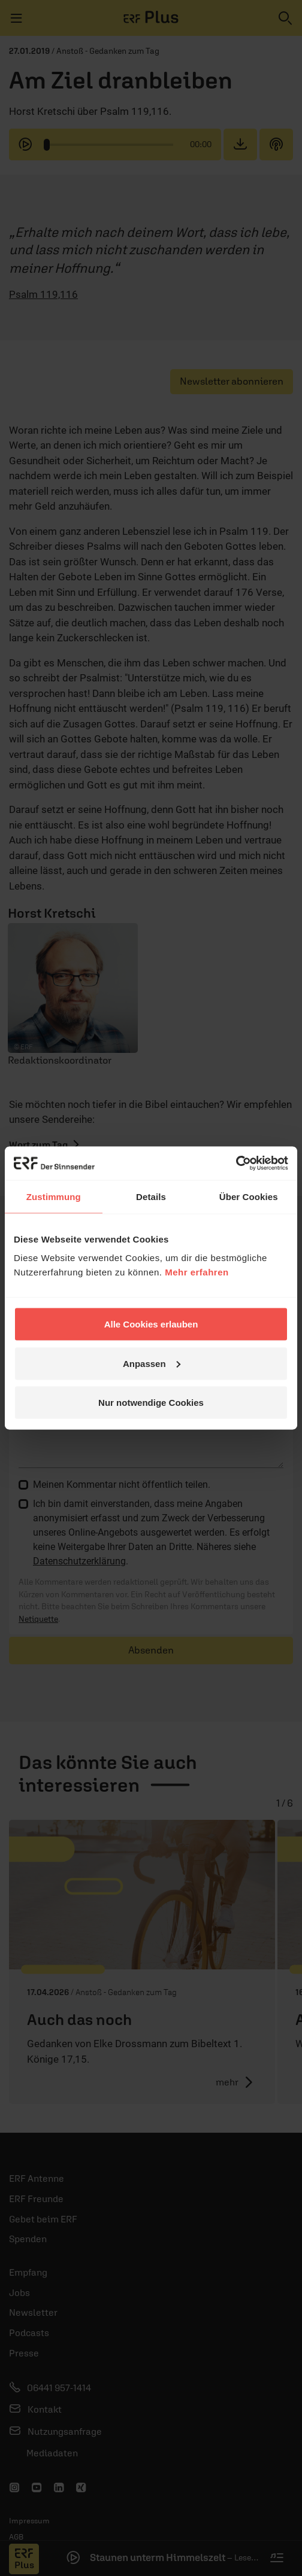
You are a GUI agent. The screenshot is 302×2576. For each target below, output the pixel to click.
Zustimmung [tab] (53, 1196)
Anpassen (151, 1363)
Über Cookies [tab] (248, 1196)
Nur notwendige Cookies (151, 1402)
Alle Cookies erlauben (151, 1324)
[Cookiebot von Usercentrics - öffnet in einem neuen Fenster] (235, 1163)
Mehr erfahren (197, 1272)
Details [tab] (151, 1196)
